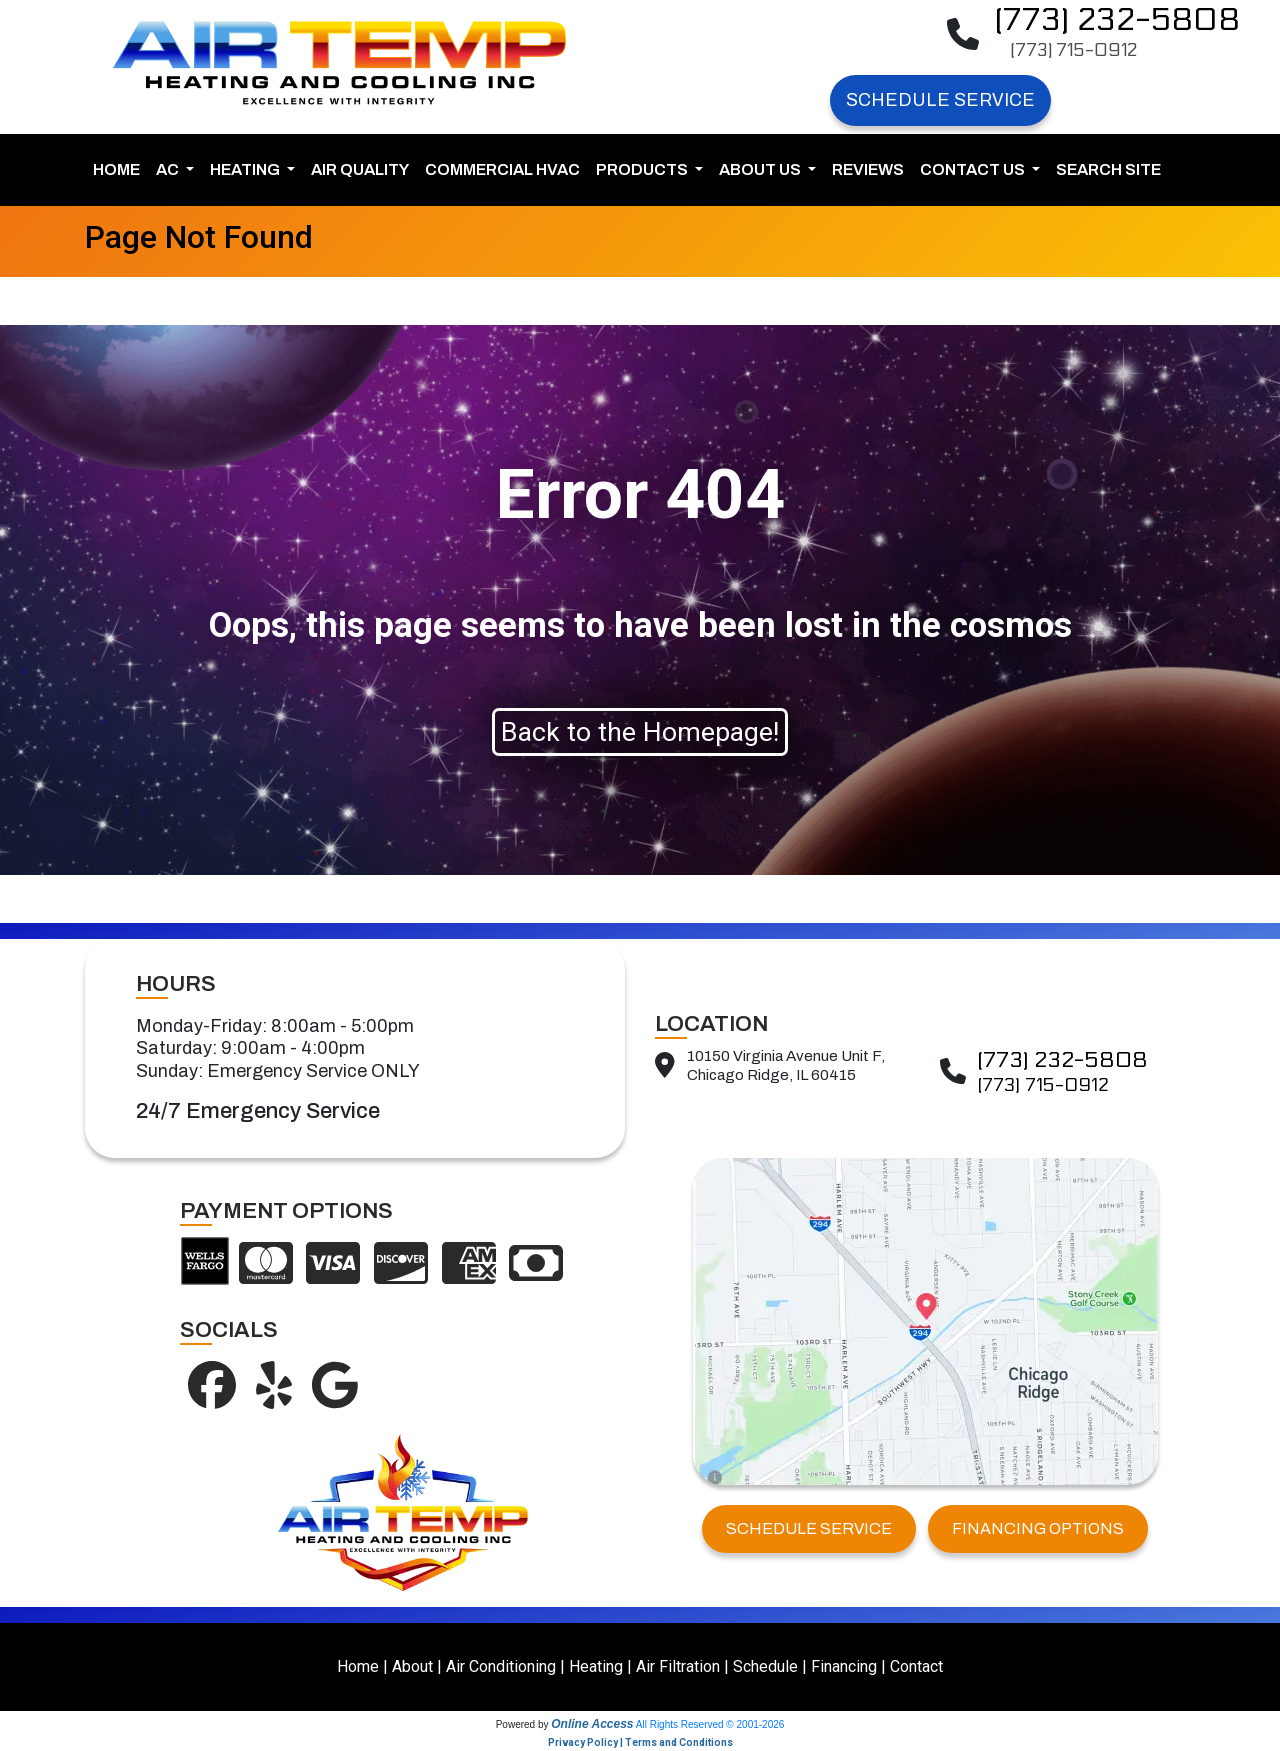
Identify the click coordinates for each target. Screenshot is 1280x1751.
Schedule (765, 1666)
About (412, 1666)
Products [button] (643, 169)
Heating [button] (246, 169)
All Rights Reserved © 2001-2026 (710, 1724)
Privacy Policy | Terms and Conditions (640, 1742)
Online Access (592, 1724)
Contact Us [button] (974, 169)
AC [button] (169, 169)
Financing (844, 1666)
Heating (596, 1666)
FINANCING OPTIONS (1038, 1528)
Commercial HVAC (502, 169)
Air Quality (360, 169)
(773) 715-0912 (1074, 50)
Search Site (1108, 169)
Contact (916, 1666)
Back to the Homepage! (640, 732)
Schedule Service (940, 100)
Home (116, 169)
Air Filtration (678, 1666)
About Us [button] (761, 169)
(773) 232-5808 (1117, 20)
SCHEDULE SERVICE (809, 1528)
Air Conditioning (501, 1666)
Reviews (868, 169)
